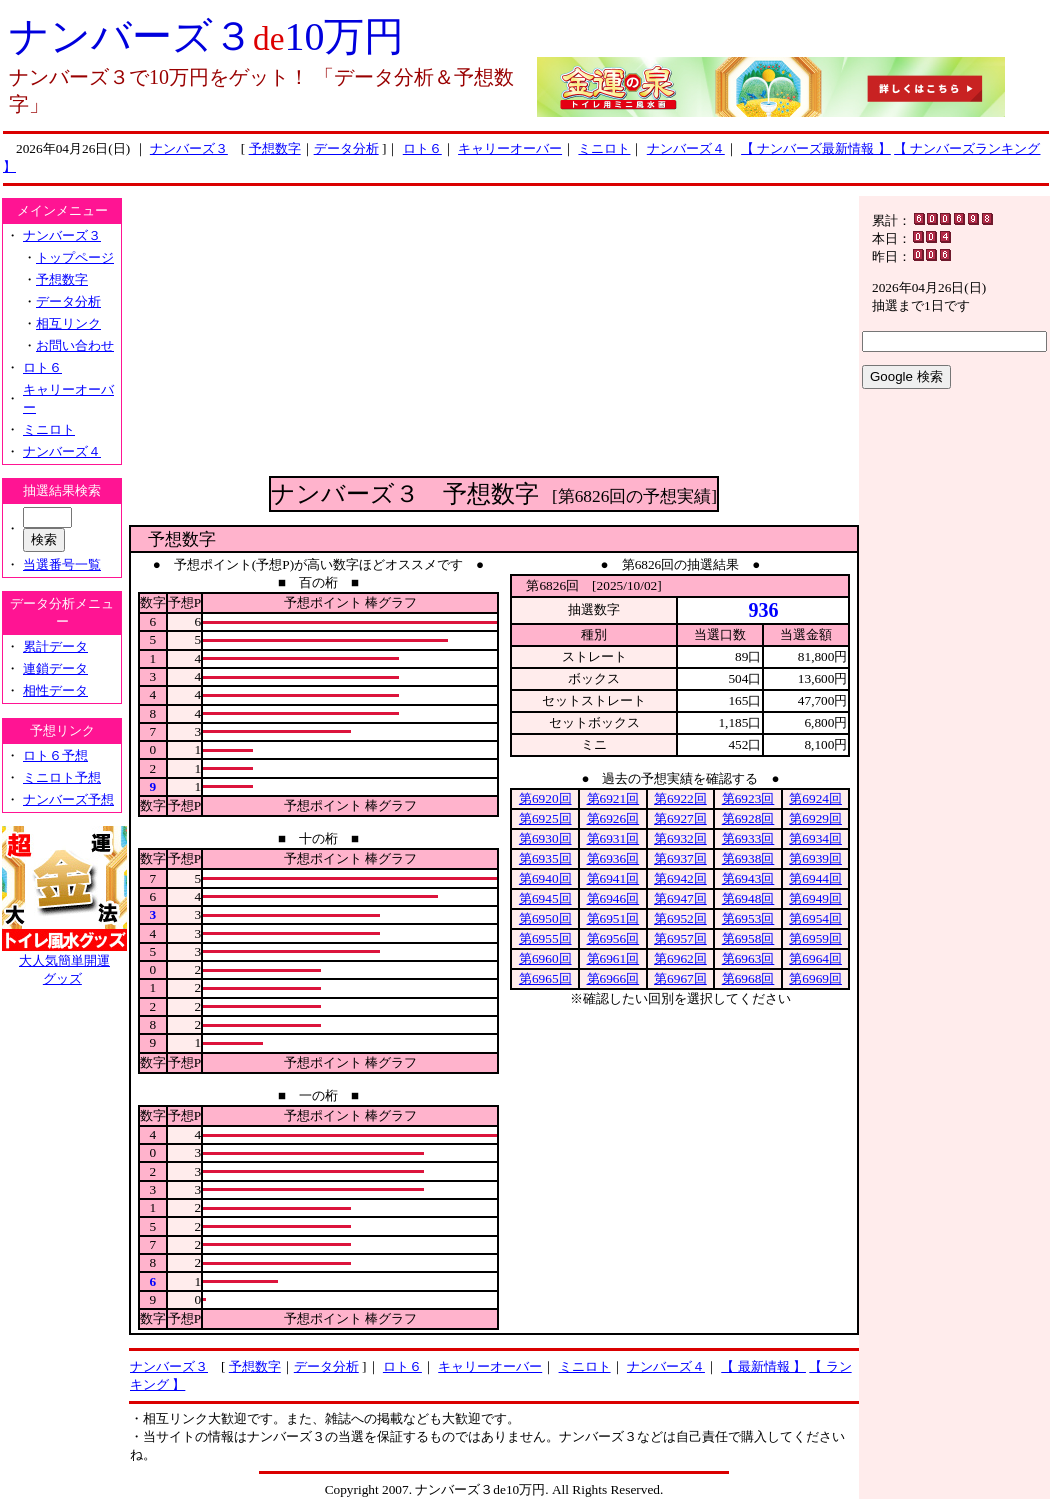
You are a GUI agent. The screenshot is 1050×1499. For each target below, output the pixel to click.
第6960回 (545, 958)
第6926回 (613, 818)
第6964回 (815, 958)
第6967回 (680, 978)
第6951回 (613, 918)
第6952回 (680, 918)
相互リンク (68, 323)
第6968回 (748, 978)
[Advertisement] (494, 336)
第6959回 (815, 938)
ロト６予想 (55, 755)
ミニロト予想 (62, 777)
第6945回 (545, 898)
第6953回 (748, 918)
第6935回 (545, 858)
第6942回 (680, 878)
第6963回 (748, 958)
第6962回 (680, 958)
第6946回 (613, 898)
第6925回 (545, 818)
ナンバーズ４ (686, 148)
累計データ (55, 646)
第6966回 (613, 978)
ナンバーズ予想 (68, 799)
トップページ (75, 257)
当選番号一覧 (62, 564)
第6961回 (613, 958)
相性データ (55, 690)
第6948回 (748, 898)
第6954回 (815, 918)
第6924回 (815, 798)
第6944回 (815, 878)
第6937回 (680, 858)
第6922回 (680, 798)
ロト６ (422, 148)
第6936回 (613, 858)
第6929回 (815, 818)
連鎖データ (55, 668)
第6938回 (748, 858)
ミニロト (604, 148)
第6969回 (815, 978)
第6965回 (545, 978)
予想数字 (275, 148)
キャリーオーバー (510, 148)
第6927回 (680, 818)
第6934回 (815, 838)
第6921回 (613, 798)
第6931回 (613, 838)
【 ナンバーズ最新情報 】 (816, 148)
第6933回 (748, 838)
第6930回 (545, 838)
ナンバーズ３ (189, 148)
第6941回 (613, 878)
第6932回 (680, 838)
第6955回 (545, 938)
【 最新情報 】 (763, 1366)
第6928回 (748, 818)
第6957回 (680, 938)
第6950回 (545, 918)
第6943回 (748, 878)
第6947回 (680, 898)
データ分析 (346, 148)
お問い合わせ (75, 345)
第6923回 (748, 798)
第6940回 (545, 878)
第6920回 (545, 798)
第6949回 (815, 898)
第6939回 (815, 858)
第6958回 (748, 938)
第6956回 (613, 938)
